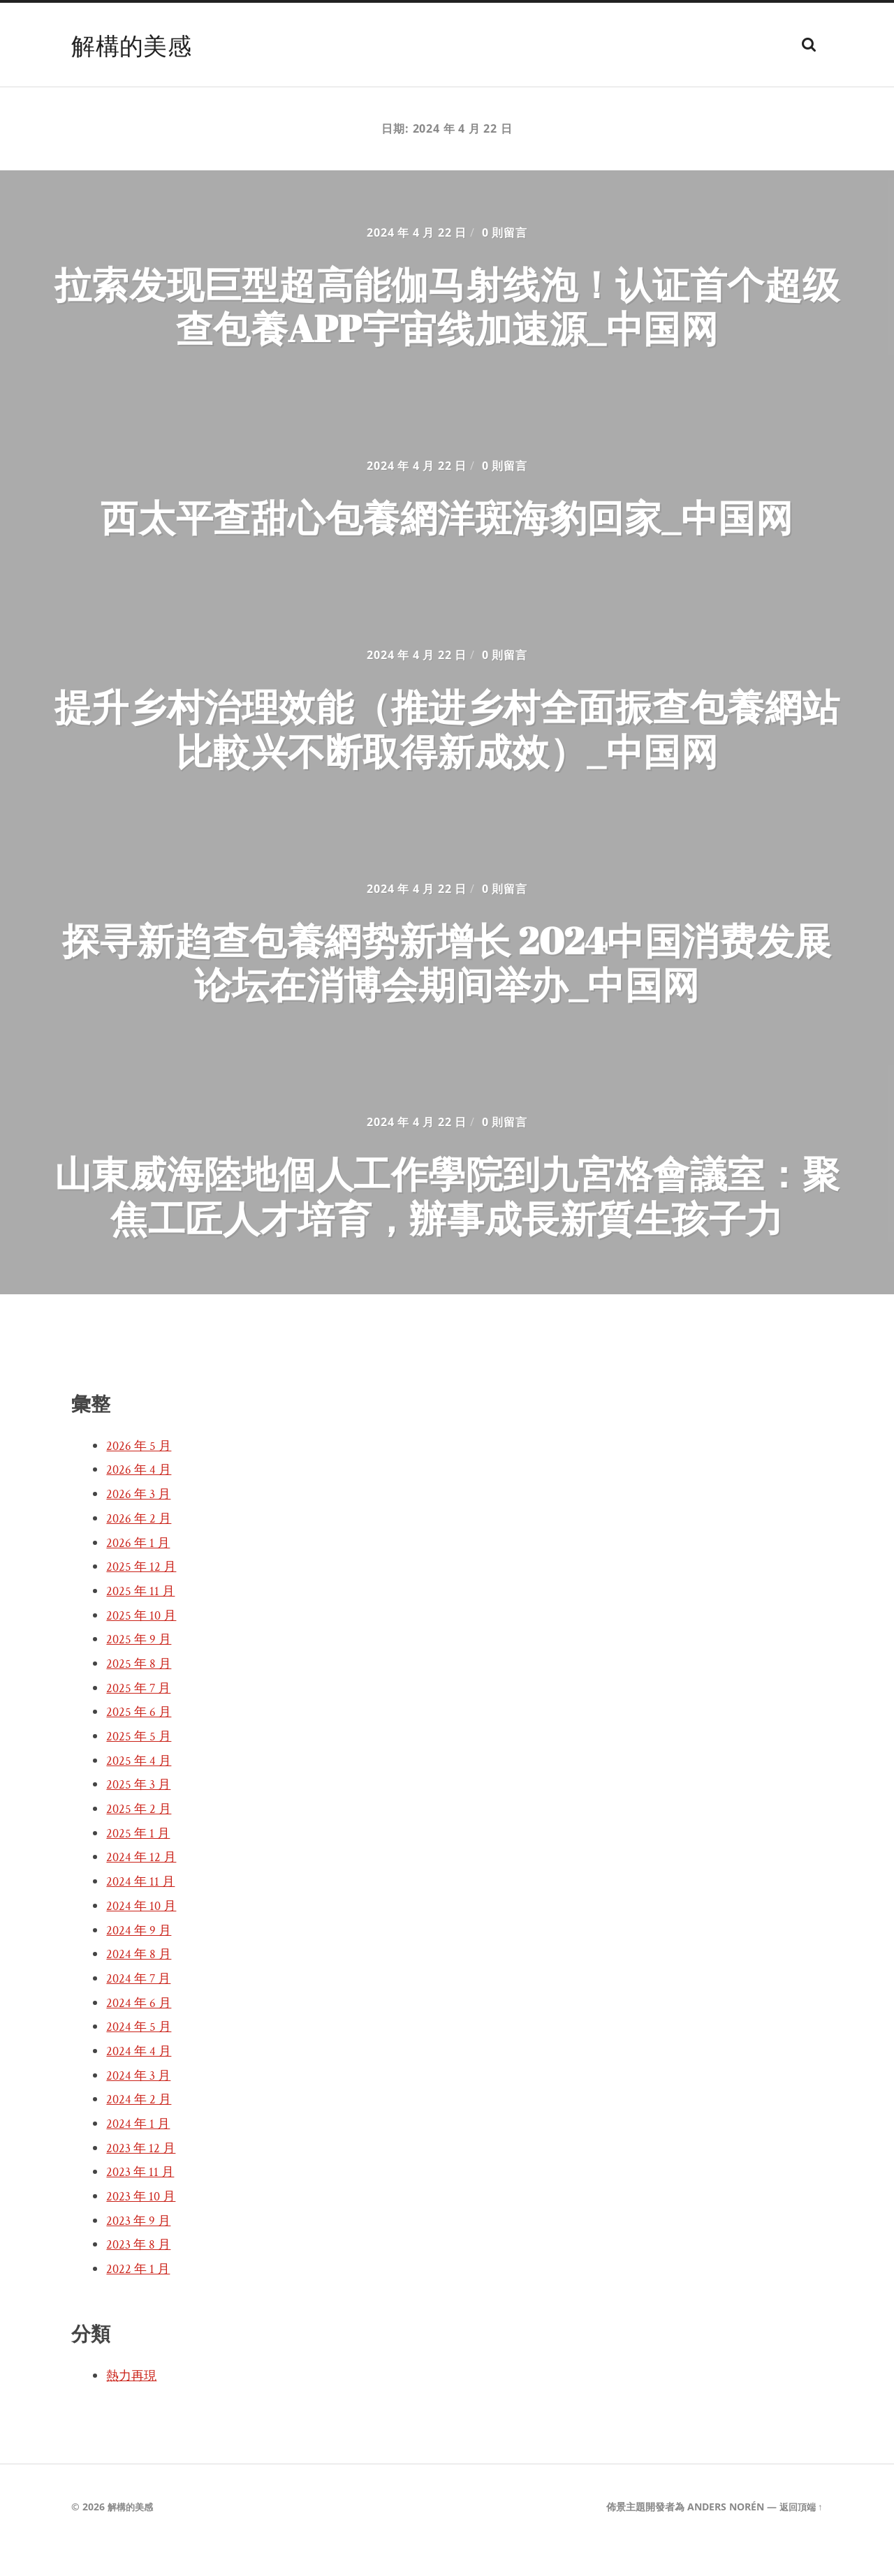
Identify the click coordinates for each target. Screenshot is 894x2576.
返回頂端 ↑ (798, 2533)
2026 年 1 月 (139, 1570)
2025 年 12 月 (142, 1594)
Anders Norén (721, 2533)
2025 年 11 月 (142, 1618)
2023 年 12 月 (142, 2175)
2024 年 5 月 (140, 2054)
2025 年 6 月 (140, 1739)
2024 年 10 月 (143, 1933)
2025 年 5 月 (140, 1763)
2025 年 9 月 (140, 1666)
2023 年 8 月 (140, 2272)
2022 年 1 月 (139, 2296)
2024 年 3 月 (140, 2103)
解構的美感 (134, 44)
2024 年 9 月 (140, 1957)
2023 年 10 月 (143, 2223)
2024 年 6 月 (140, 2030)
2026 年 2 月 (140, 1546)
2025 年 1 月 (139, 1860)
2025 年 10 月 (143, 1643)
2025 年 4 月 (140, 1788)
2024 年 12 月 (142, 1885)
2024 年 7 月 (140, 2006)
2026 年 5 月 (140, 1473)
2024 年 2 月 (140, 2126)
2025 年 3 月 (140, 1812)
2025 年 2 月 (140, 1836)
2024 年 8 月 (140, 1981)
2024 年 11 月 (142, 1909)
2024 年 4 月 (140, 2078)
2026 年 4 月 (140, 1497)
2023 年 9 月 (140, 2248)
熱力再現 (134, 2403)
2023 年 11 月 (142, 2199)
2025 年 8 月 (140, 1691)
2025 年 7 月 (140, 1715)
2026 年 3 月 (140, 1521)
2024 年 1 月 (139, 2151)
